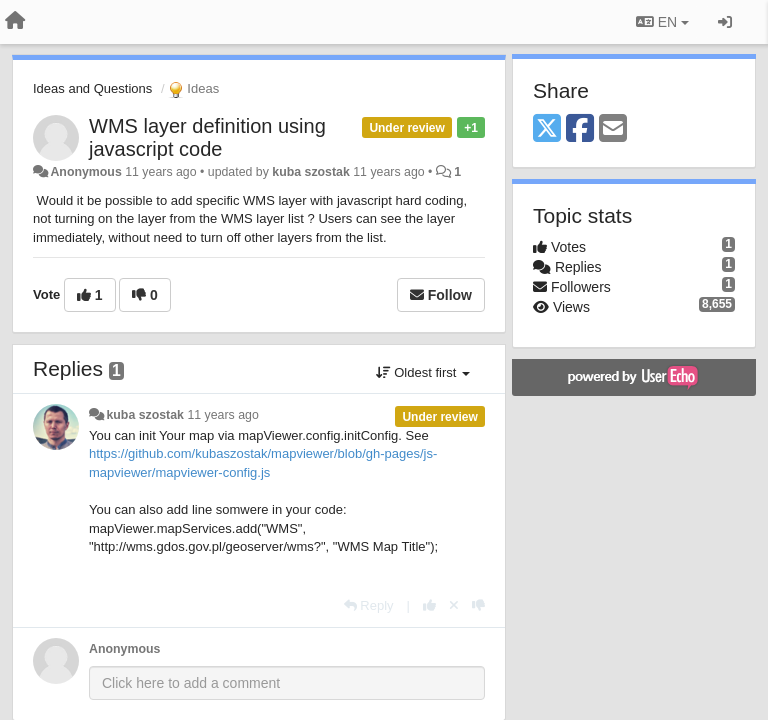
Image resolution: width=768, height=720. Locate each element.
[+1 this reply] (429, 605)
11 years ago (222, 415)
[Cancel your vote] (454, 605)
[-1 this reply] (478, 605)
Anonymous (85, 172)
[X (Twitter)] (547, 129)
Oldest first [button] (423, 372)
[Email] (613, 129)
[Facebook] (580, 129)
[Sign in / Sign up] (725, 22)
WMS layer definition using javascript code (207, 137)
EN (662, 22)
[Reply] (369, 605)
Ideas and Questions (92, 88)
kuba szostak (311, 172)
